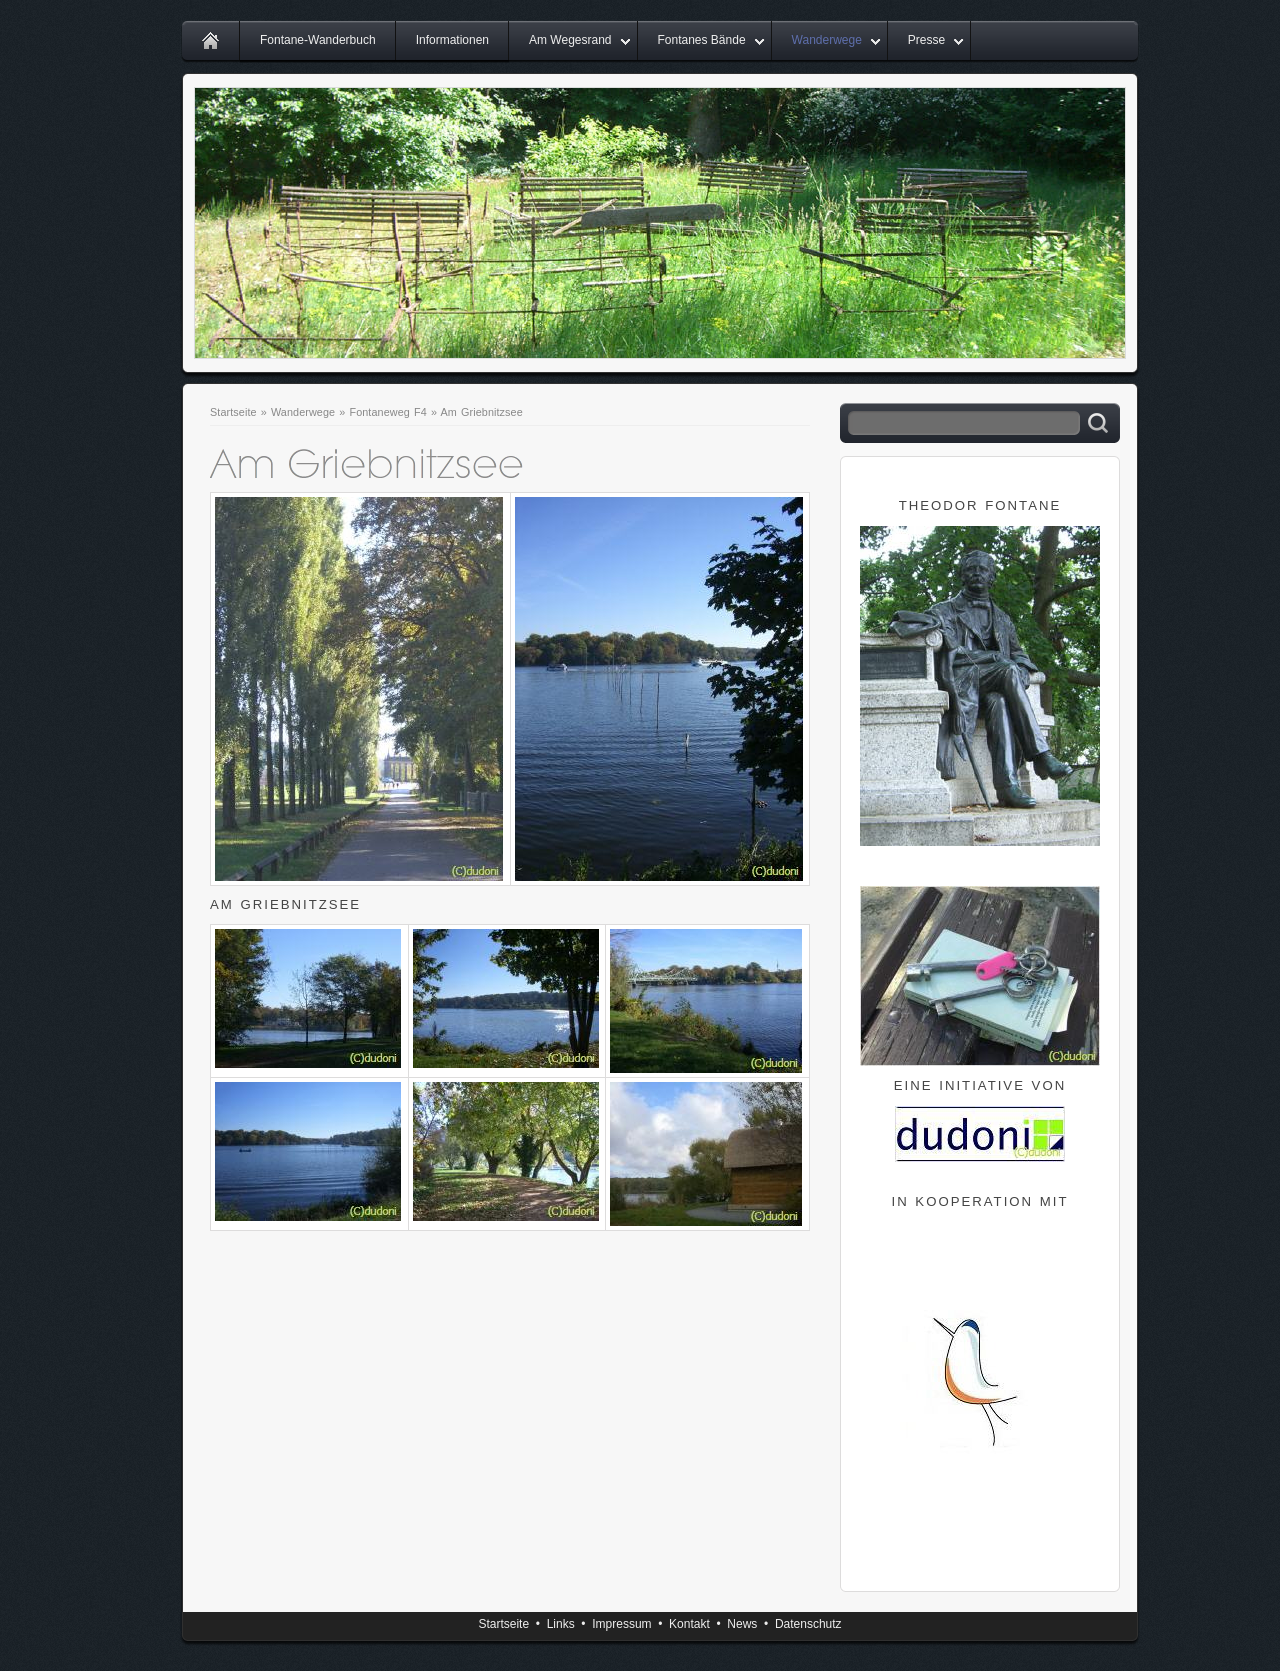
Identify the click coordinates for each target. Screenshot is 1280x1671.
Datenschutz (808, 1624)
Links (561, 1624)
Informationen (452, 40)
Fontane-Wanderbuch (318, 40)
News (742, 1624)
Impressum (621, 1624)
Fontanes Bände (702, 40)
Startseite (233, 412)
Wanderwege (827, 40)
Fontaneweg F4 (387, 412)
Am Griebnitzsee (482, 412)
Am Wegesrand (570, 40)
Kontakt (689, 1624)
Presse (926, 40)
